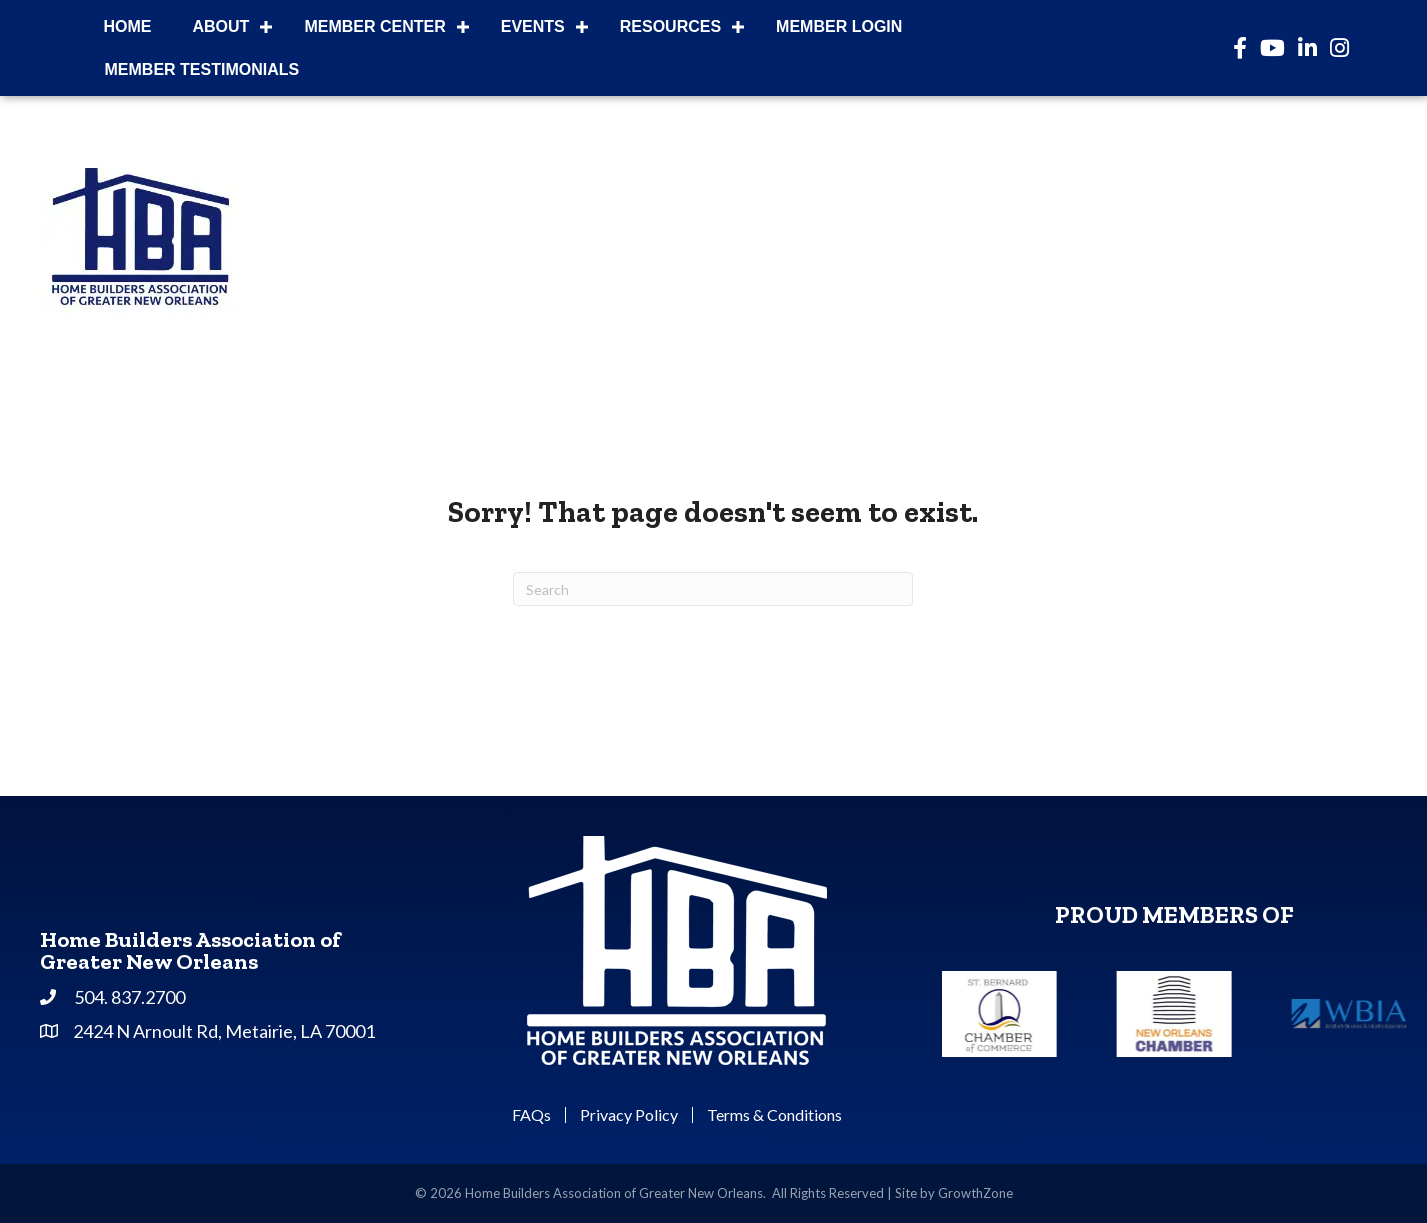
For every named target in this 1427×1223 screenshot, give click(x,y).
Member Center (374, 26)
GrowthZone (975, 1193)
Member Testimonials (202, 69)
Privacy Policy (629, 1115)
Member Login (839, 26)
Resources (670, 26)
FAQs (531, 1115)
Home (128, 26)
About (221, 26)
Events (533, 26)
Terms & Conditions (774, 1115)
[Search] (713, 589)
